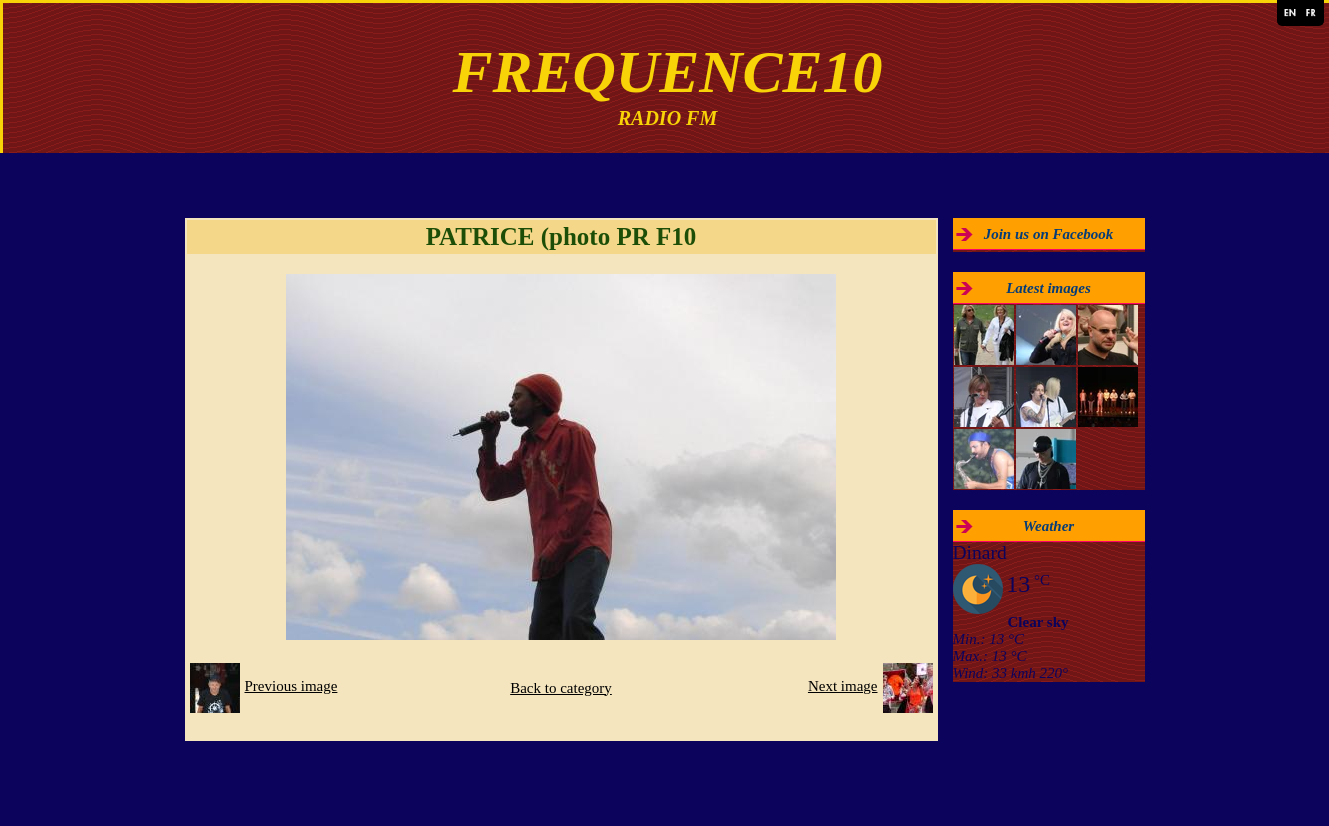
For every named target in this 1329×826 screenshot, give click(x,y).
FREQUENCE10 (667, 72)
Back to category (561, 688)
